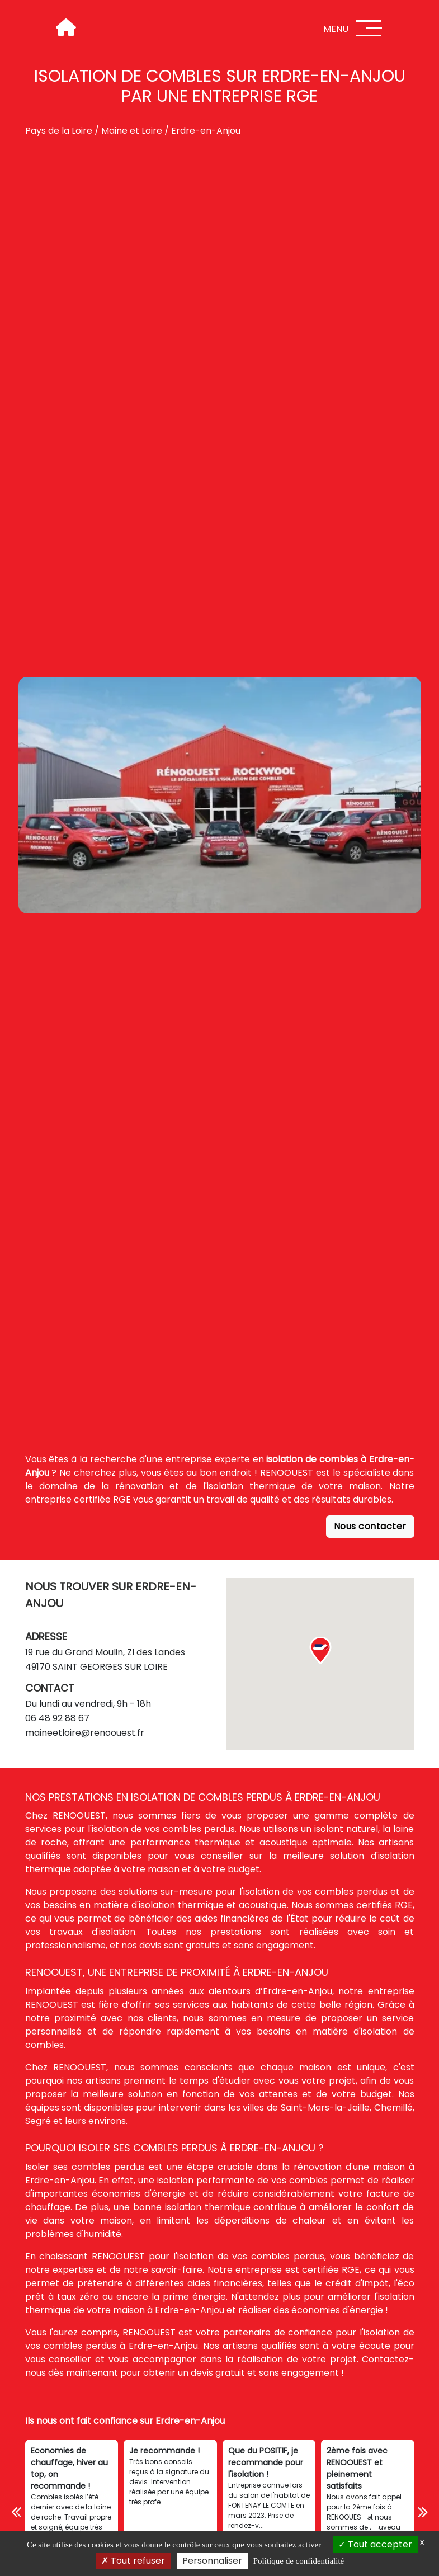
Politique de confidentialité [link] (298, 2560)
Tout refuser (133, 2560)
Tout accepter (375, 2544)
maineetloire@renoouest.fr (84, 1732)
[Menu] (369, 28)
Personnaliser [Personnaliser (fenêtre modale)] (212, 2560)
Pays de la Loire (58, 130)
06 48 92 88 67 (57, 1718)
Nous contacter (370, 1526)
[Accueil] (65, 28)
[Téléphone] (370, 2521)
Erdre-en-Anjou (205, 130)
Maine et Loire (131, 130)
